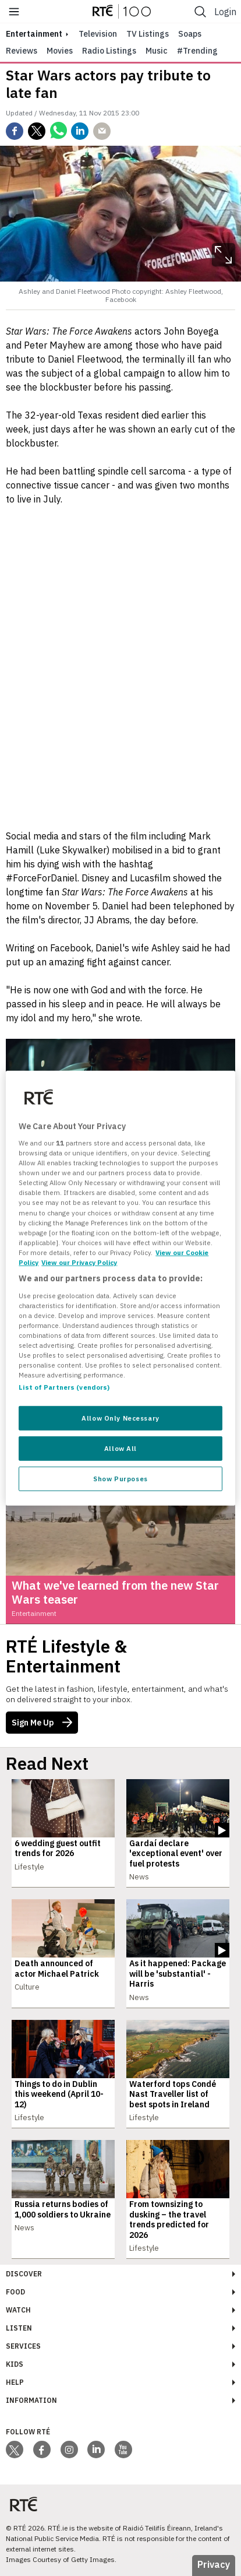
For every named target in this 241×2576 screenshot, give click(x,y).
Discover (24, 2273)
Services (23, 2346)
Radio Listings (109, 50)
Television (98, 34)
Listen (19, 2328)
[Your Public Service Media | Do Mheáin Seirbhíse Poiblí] (23, 2504)
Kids (14, 2364)
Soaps (189, 34)
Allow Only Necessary (120, 1418)
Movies (60, 50)
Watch (18, 2310)
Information (31, 2400)
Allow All (120, 1448)
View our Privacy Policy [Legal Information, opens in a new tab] (79, 1262)
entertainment (34, 34)
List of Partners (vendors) (64, 1387)
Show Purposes (120, 1478)
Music (157, 50)
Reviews (21, 50)
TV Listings (147, 34)
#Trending (197, 50)
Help (15, 2382)
